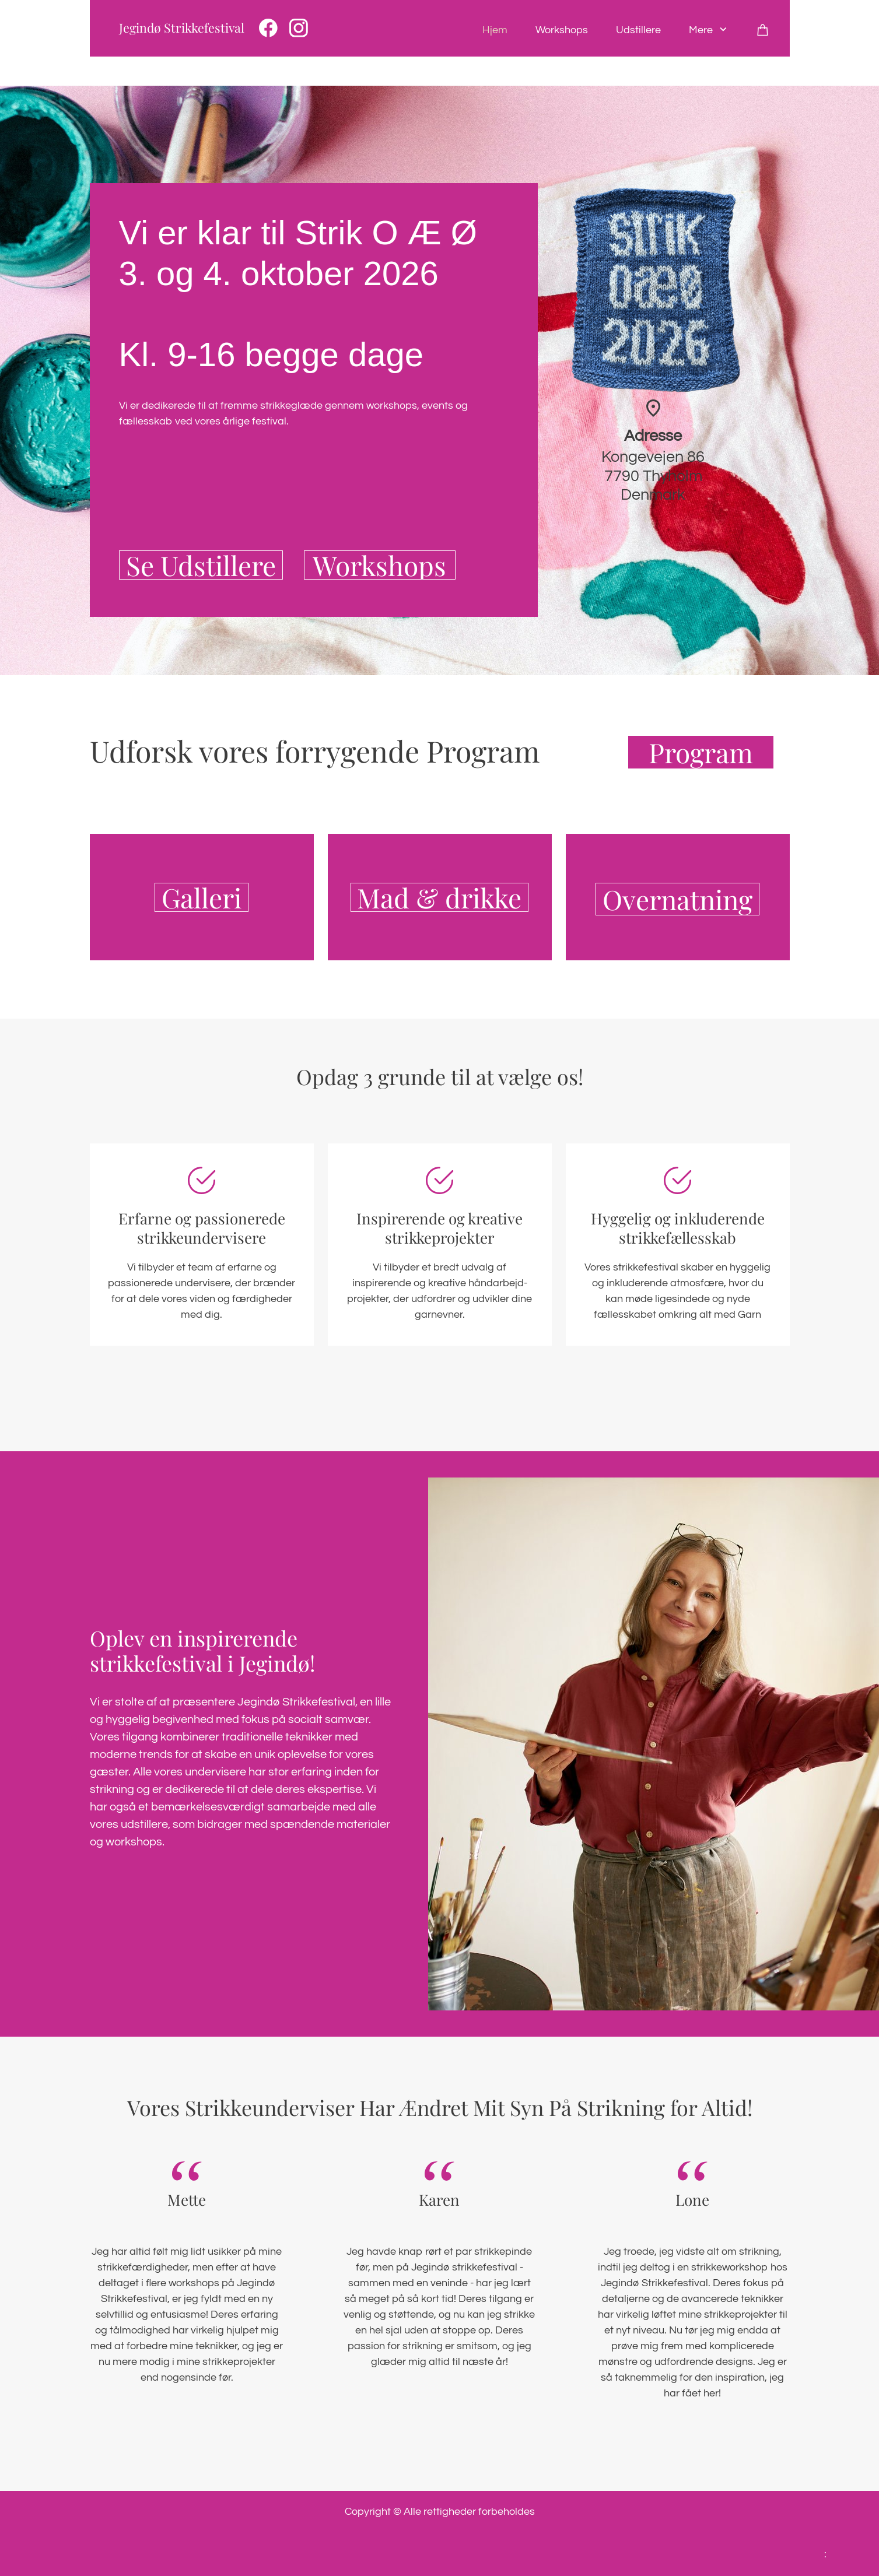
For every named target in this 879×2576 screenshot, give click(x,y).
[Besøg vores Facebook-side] (268, 28)
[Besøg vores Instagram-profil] (298, 28)
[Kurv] (763, 30)
